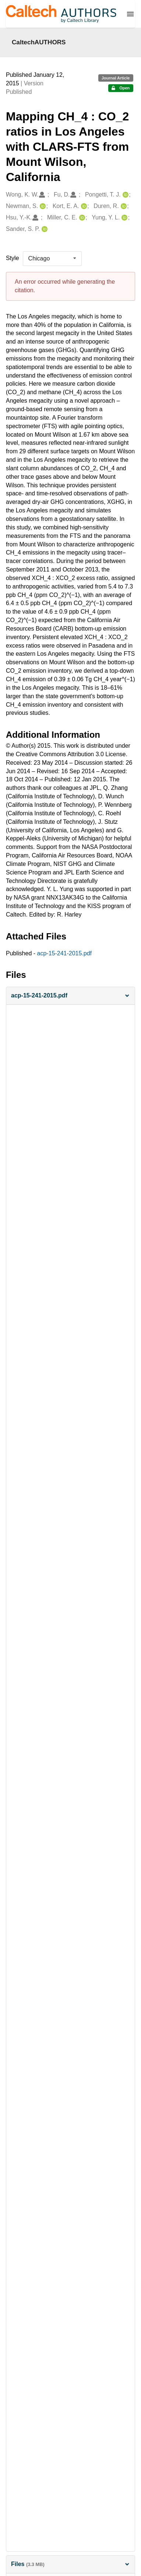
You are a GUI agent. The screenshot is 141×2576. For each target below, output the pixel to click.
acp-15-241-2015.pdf (64, 953)
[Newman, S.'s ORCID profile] (42, 206)
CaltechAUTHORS (39, 42)
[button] (70, 996)
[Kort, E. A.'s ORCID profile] (83, 206)
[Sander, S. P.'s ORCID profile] (43, 229)
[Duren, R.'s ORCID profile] (123, 206)
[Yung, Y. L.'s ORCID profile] (123, 218)
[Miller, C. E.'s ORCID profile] (81, 218)
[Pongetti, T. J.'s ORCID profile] (124, 195)
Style (12, 258)
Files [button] (70, 2564)
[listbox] (52, 258)
